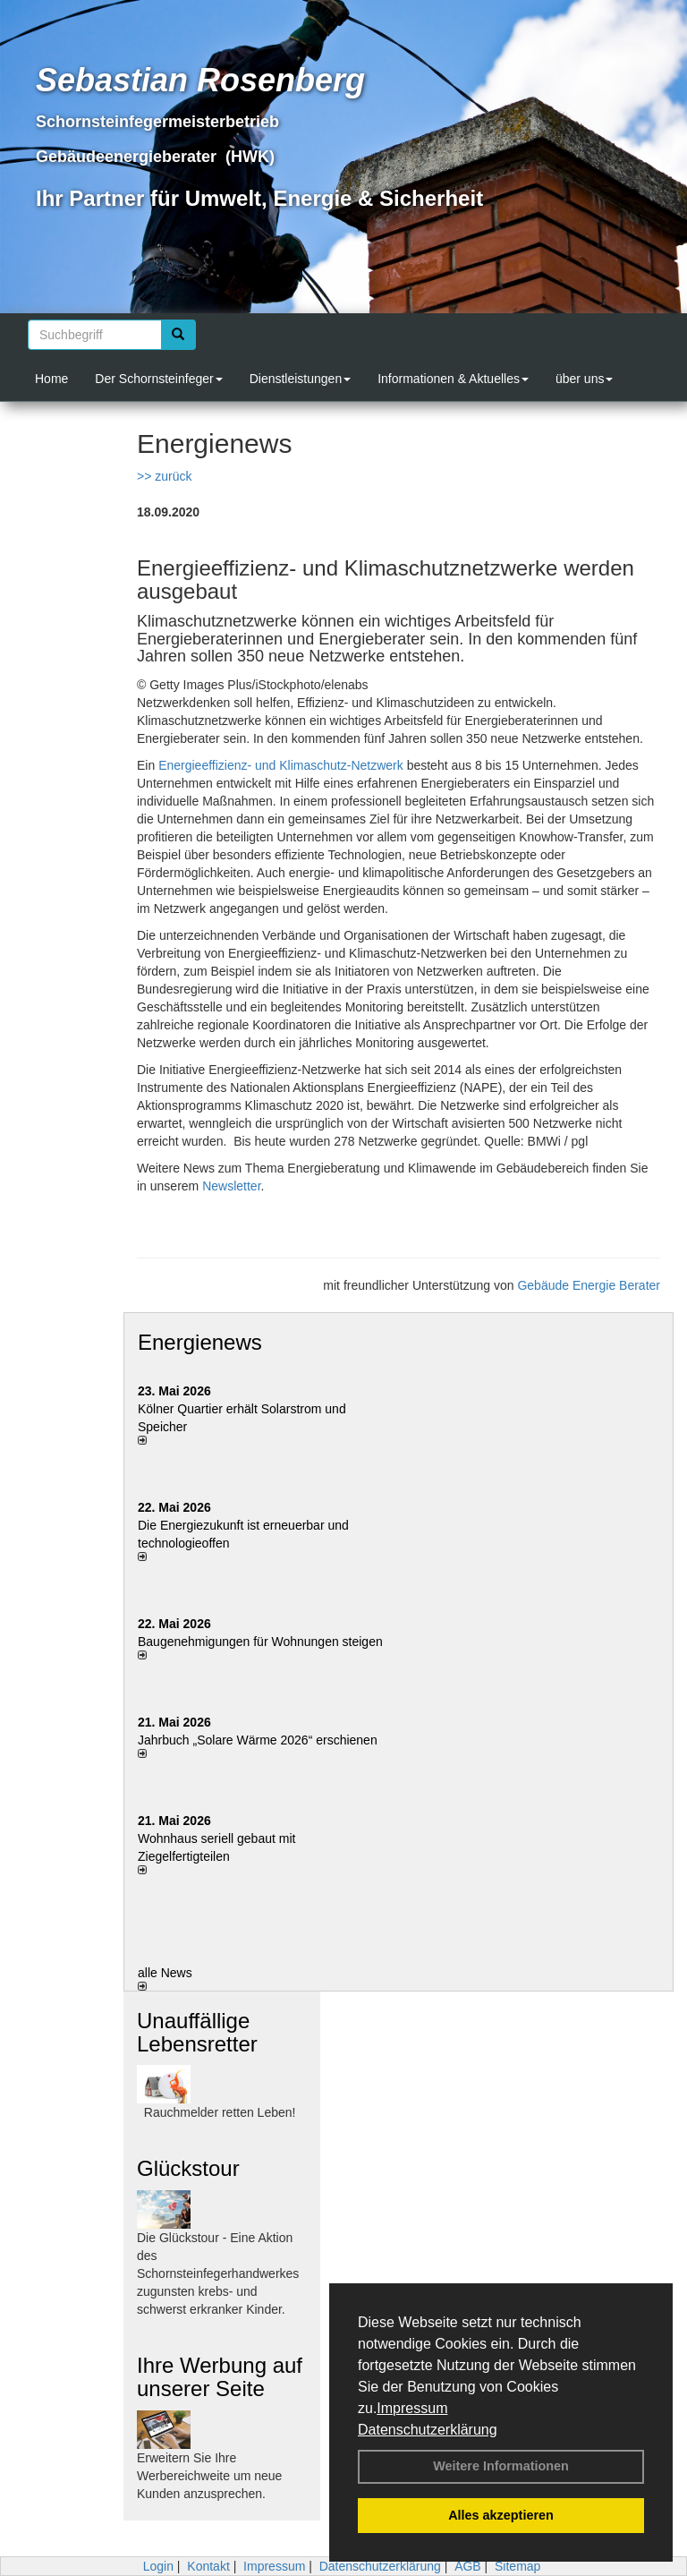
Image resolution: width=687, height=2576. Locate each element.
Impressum (412, 2408)
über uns (584, 378)
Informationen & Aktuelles (453, 378)
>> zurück (164, 476)
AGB (467, 2566)
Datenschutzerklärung (427, 2429)
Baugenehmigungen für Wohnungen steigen (260, 1641)
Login (158, 2566)
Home (51, 378)
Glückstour (188, 2168)
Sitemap (517, 2566)
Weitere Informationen (501, 2466)
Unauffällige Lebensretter (197, 2032)
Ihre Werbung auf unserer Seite (219, 2377)
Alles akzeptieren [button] (501, 2515)
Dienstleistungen (301, 378)
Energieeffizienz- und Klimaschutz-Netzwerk (280, 765)
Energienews (200, 1342)
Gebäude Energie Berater (588, 1285)
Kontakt (208, 2566)
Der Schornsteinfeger (158, 378)
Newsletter (231, 1186)
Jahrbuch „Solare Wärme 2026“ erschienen (257, 1740)
